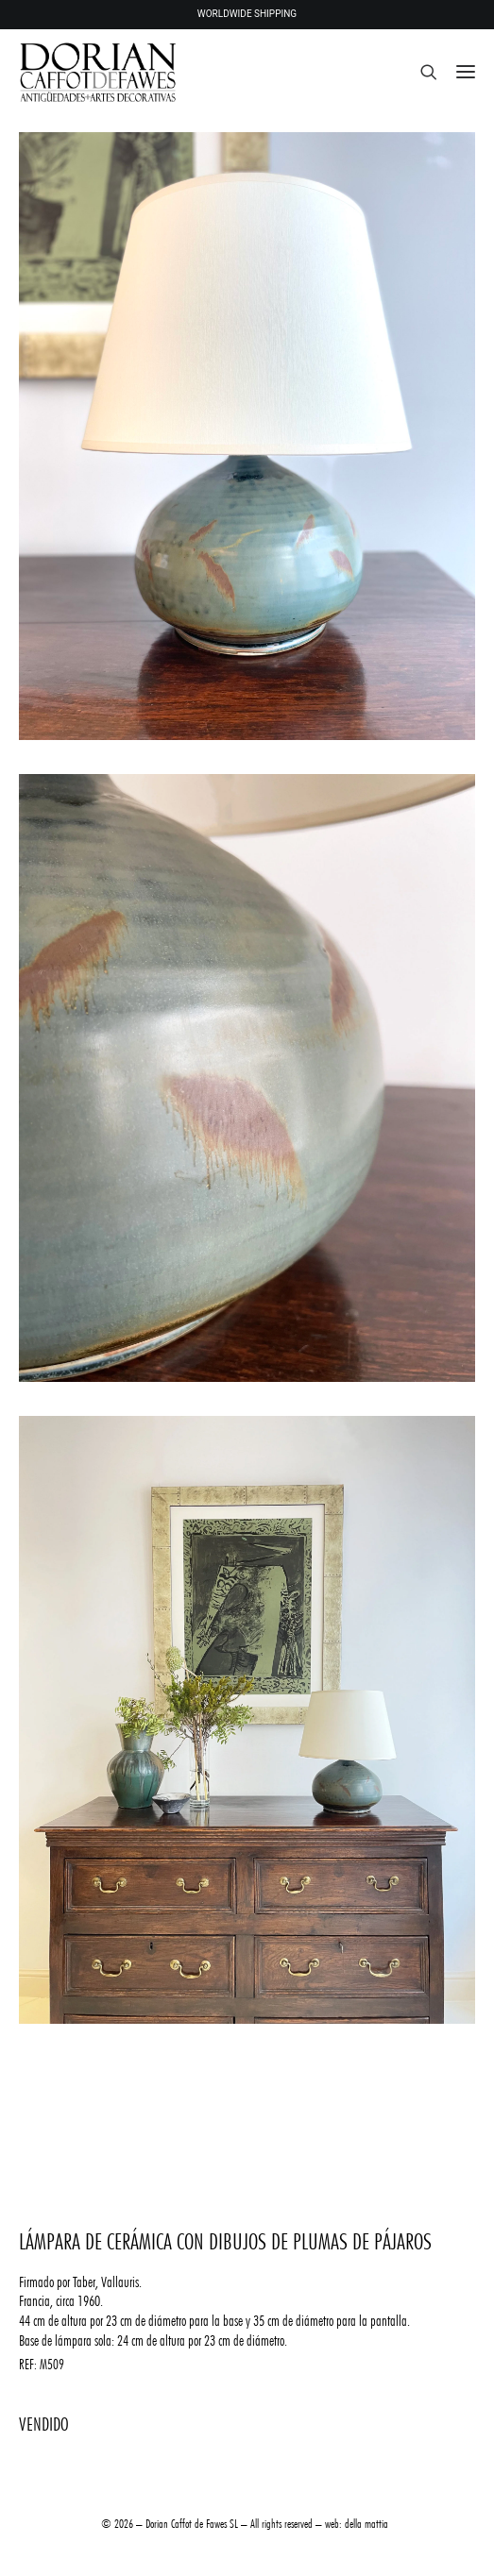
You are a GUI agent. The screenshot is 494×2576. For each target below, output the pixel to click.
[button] (465, 71)
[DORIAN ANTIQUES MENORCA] (97, 72)
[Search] (420, 71)
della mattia (366, 2523)
